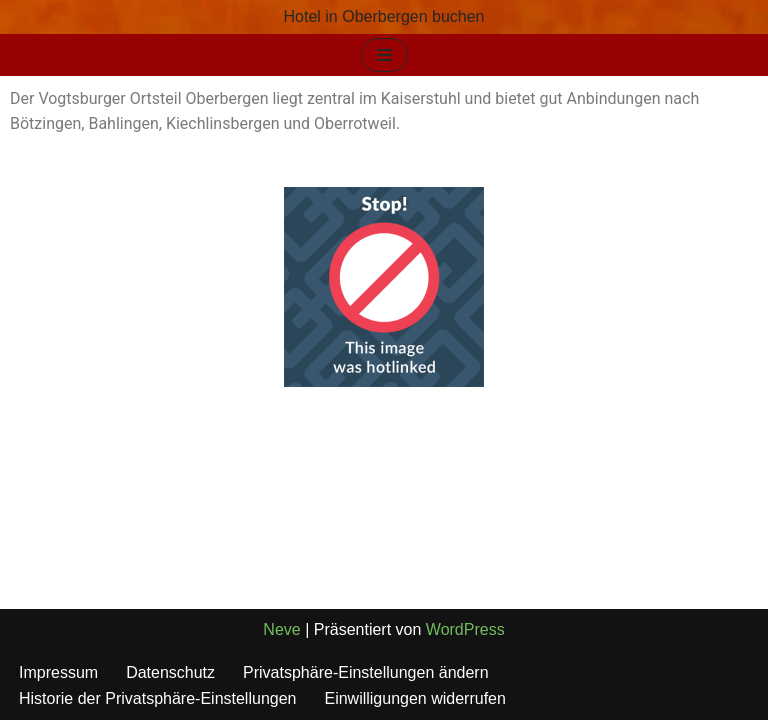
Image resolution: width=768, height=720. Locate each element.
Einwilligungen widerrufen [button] (414, 698)
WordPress (465, 629)
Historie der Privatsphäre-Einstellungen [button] (157, 698)
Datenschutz (170, 672)
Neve (281, 629)
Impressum (58, 672)
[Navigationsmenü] (384, 55)
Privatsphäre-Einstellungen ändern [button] (365, 672)
